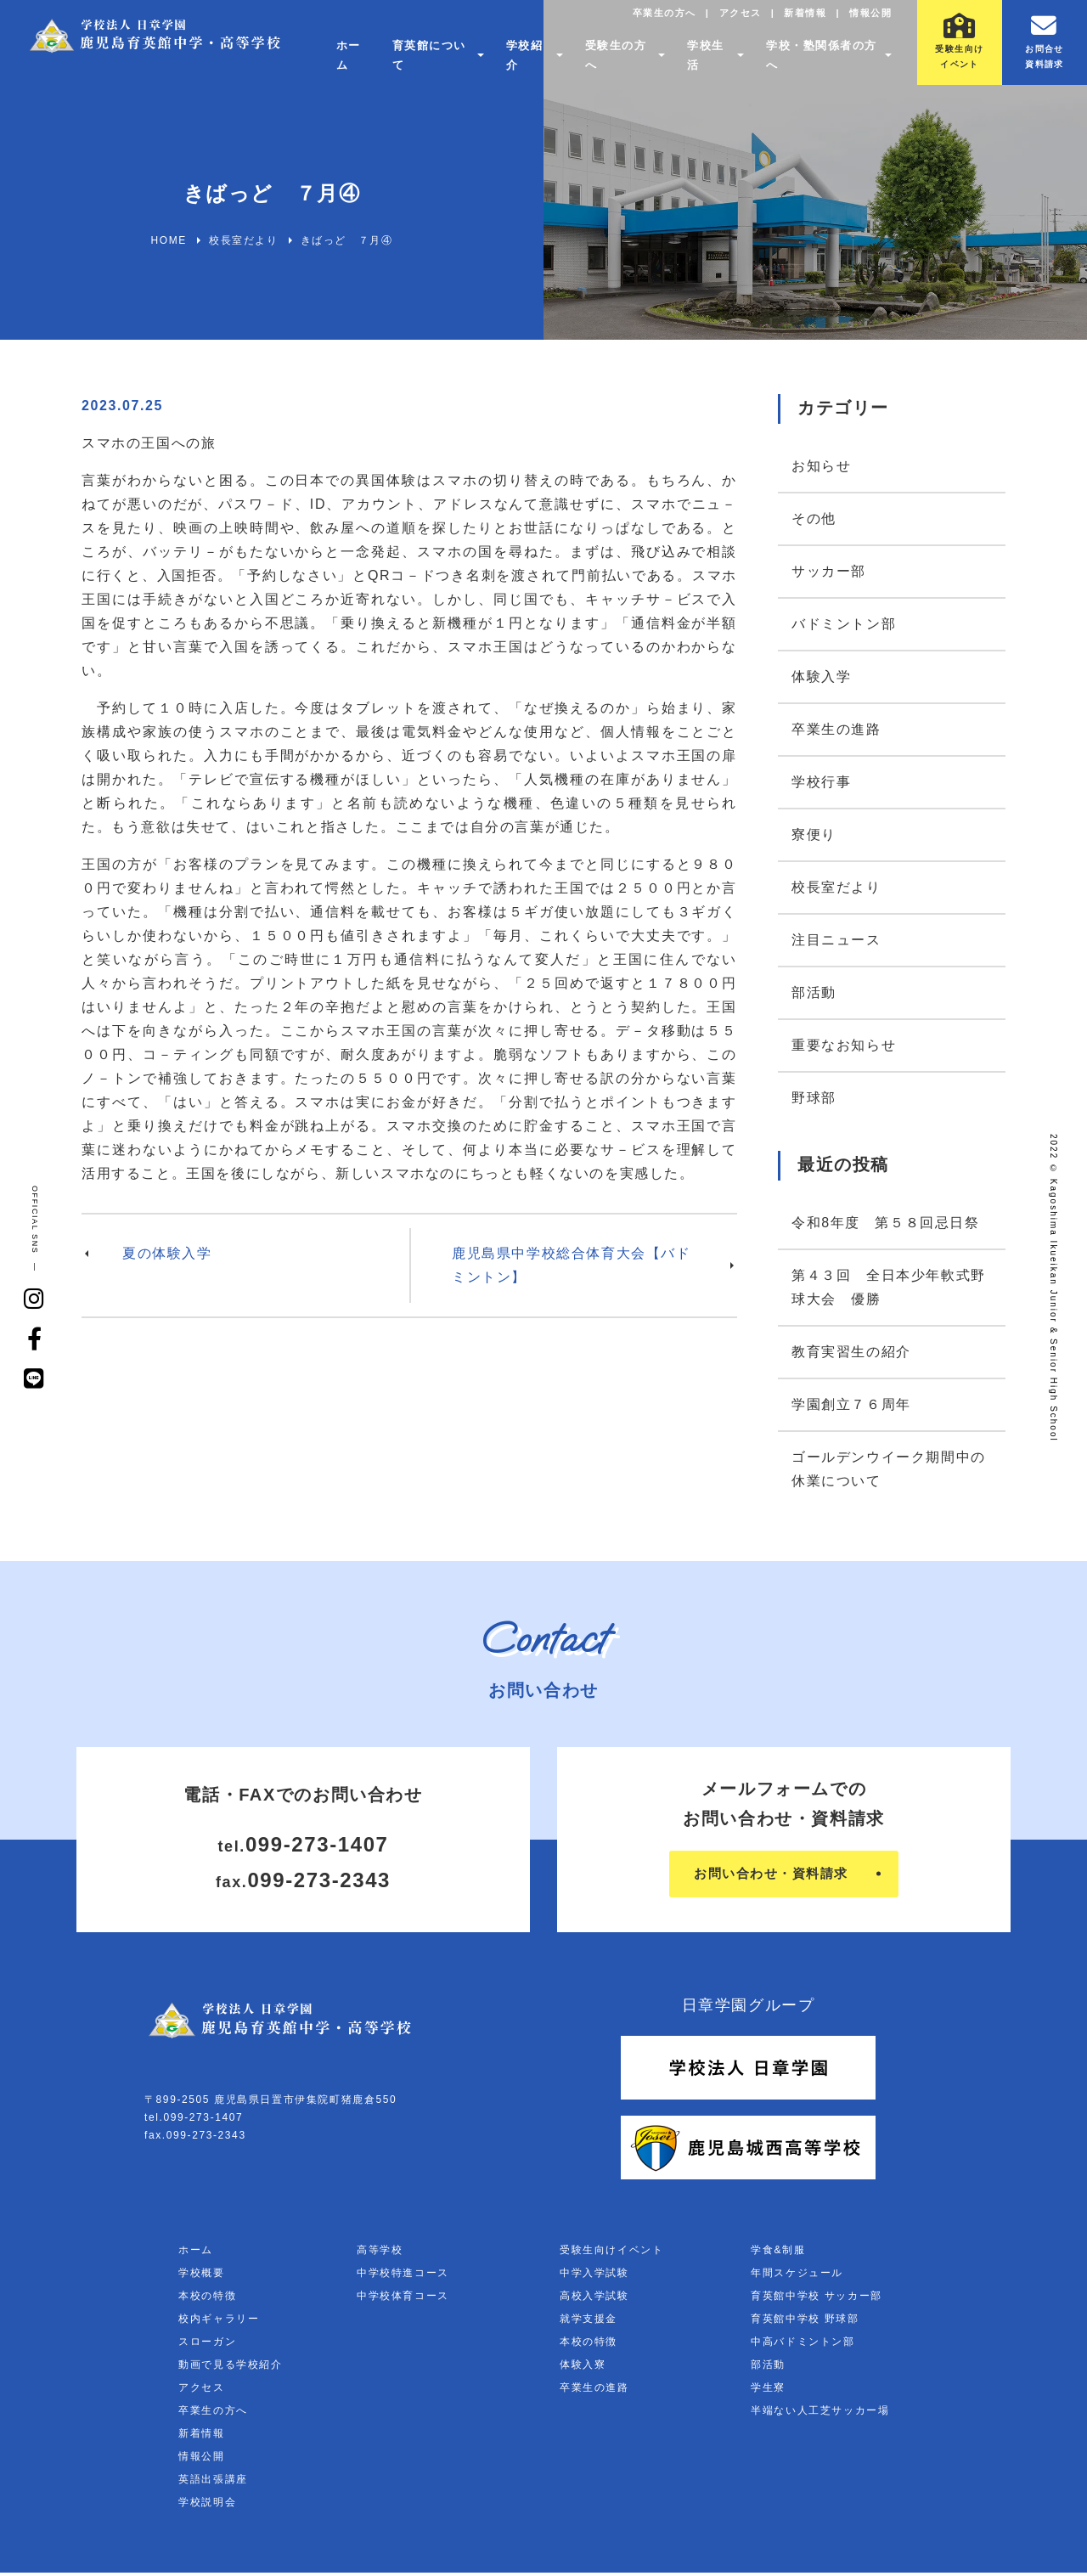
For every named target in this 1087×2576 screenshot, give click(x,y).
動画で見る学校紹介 (230, 2368)
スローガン (207, 2345)
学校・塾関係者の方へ (818, 64)
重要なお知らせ (843, 1045)
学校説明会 (207, 2505)
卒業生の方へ (643, 21)
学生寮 (768, 2391)
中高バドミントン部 (802, 2345)
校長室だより (836, 887)
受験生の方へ (616, 64)
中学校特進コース (403, 2276)
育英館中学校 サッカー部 (816, 2299)
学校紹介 (522, 64)
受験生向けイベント (611, 2253)
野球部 (813, 1098)
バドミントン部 (843, 624)
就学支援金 (588, 2322)
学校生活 (705, 64)
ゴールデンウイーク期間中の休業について (888, 1469)
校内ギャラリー (218, 2322)
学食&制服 (778, 2253)
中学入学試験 (594, 2276)
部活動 (813, 992)
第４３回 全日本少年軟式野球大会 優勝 (888, 1287)
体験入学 (821, 676)
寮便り (813, 834)
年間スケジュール (797, 2276)
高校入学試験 (594, 2299)
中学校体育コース (403, 2299)
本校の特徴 (207, 2299)
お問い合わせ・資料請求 (770, 1876)
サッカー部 (828, 571)
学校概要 (201, 2276)
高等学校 (380, 2253)
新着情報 (796, 21)
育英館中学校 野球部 (805, 2322)
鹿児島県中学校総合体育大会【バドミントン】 (571, 1265)
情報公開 (867, 21)
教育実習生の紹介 (851, 1351)
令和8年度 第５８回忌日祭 (885, 1222)
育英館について (421, 64)
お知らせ (821, 466)
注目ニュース (836, 940)
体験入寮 (582, 2368)
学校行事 (821, 782)
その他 (813, 518)
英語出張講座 (213, 2483)
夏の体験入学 (167, 1253)
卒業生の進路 (836, 729)
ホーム (343, 64)
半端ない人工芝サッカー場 (820, 2414)
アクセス (725, 21)
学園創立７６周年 (851, 1404)
